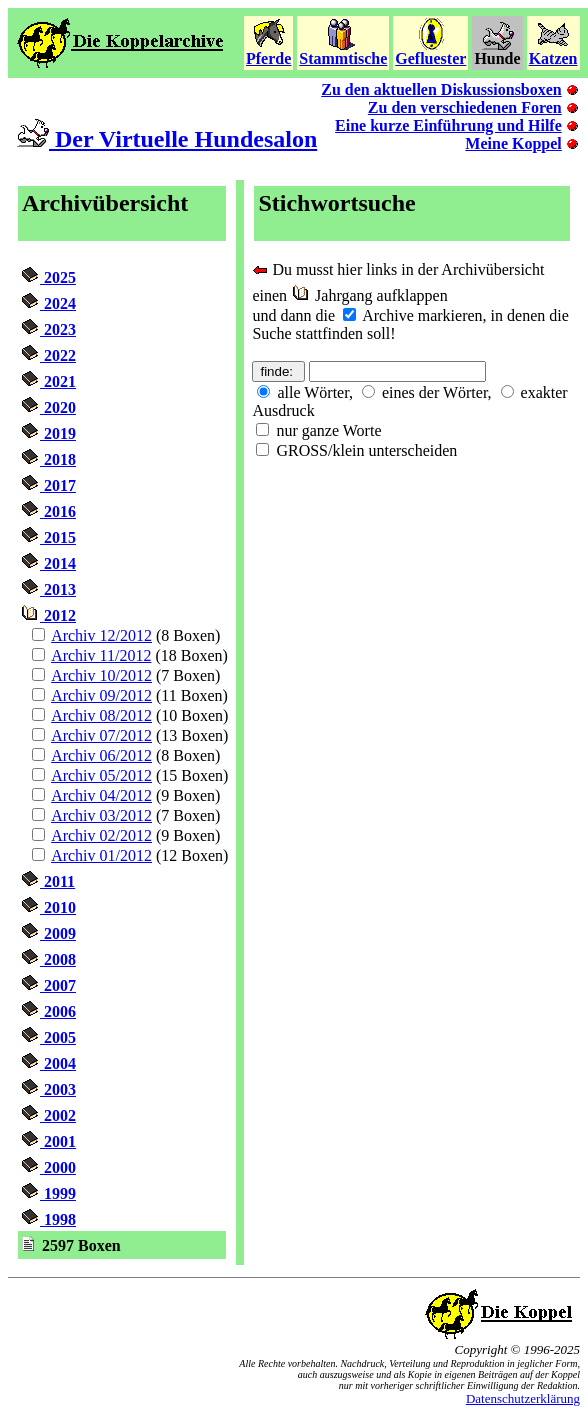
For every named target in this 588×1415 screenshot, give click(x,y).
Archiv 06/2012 (101, 755)
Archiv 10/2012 (101, 675)
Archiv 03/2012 (101, 815)
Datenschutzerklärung (523, 1398)
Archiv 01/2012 (101, 855)
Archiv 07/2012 (101, 735)
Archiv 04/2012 (101, 795)
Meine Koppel (513, 143)
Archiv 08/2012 (101, 715)
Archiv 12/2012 (101, 635)
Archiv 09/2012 (101, 695)
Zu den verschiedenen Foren (465, 107)
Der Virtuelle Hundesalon (167, 139)
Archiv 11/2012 (101, 655)
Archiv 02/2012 (101, 835)
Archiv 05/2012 (101, 775)
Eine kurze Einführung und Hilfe (448, 125)
